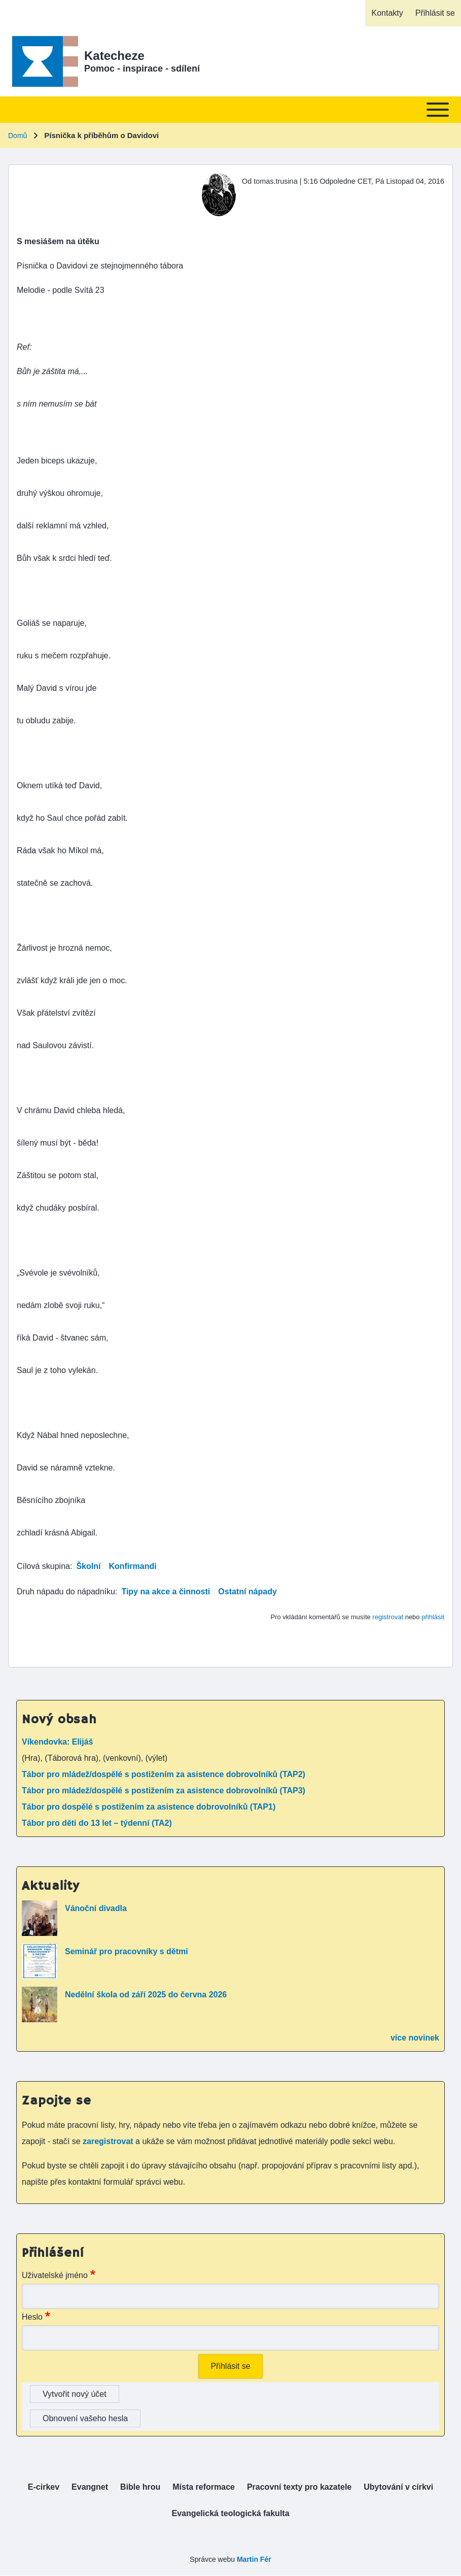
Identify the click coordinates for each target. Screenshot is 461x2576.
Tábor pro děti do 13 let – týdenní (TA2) (97, 1823)
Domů (17, 135)
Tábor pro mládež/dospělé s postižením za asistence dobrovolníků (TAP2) (163, 1774)
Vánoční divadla (96, 1908)
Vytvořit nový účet (75, 2394)
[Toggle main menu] (230, 109)
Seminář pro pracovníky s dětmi (126, 1951)
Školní (88, 1566)
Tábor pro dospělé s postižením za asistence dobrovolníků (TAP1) (148, 1806)
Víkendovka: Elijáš (57, 1741)
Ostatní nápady (247, 1591)
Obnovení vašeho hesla (85, 2418)
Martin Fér (254, 2559)
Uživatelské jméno (55, 2275)
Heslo (32, 2317)
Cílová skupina (43, 1566)
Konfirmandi (132, 1566)
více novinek (415, 2037)
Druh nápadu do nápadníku (66, 1591)
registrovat (387, 1617)
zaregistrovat (109, 2141)
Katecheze (114, 55)
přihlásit (432, 1617)
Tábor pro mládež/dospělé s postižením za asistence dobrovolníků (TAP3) (163, 1790)
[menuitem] (387, 13)
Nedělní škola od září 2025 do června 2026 (146, 1994)
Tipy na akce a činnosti (165, 1591)
